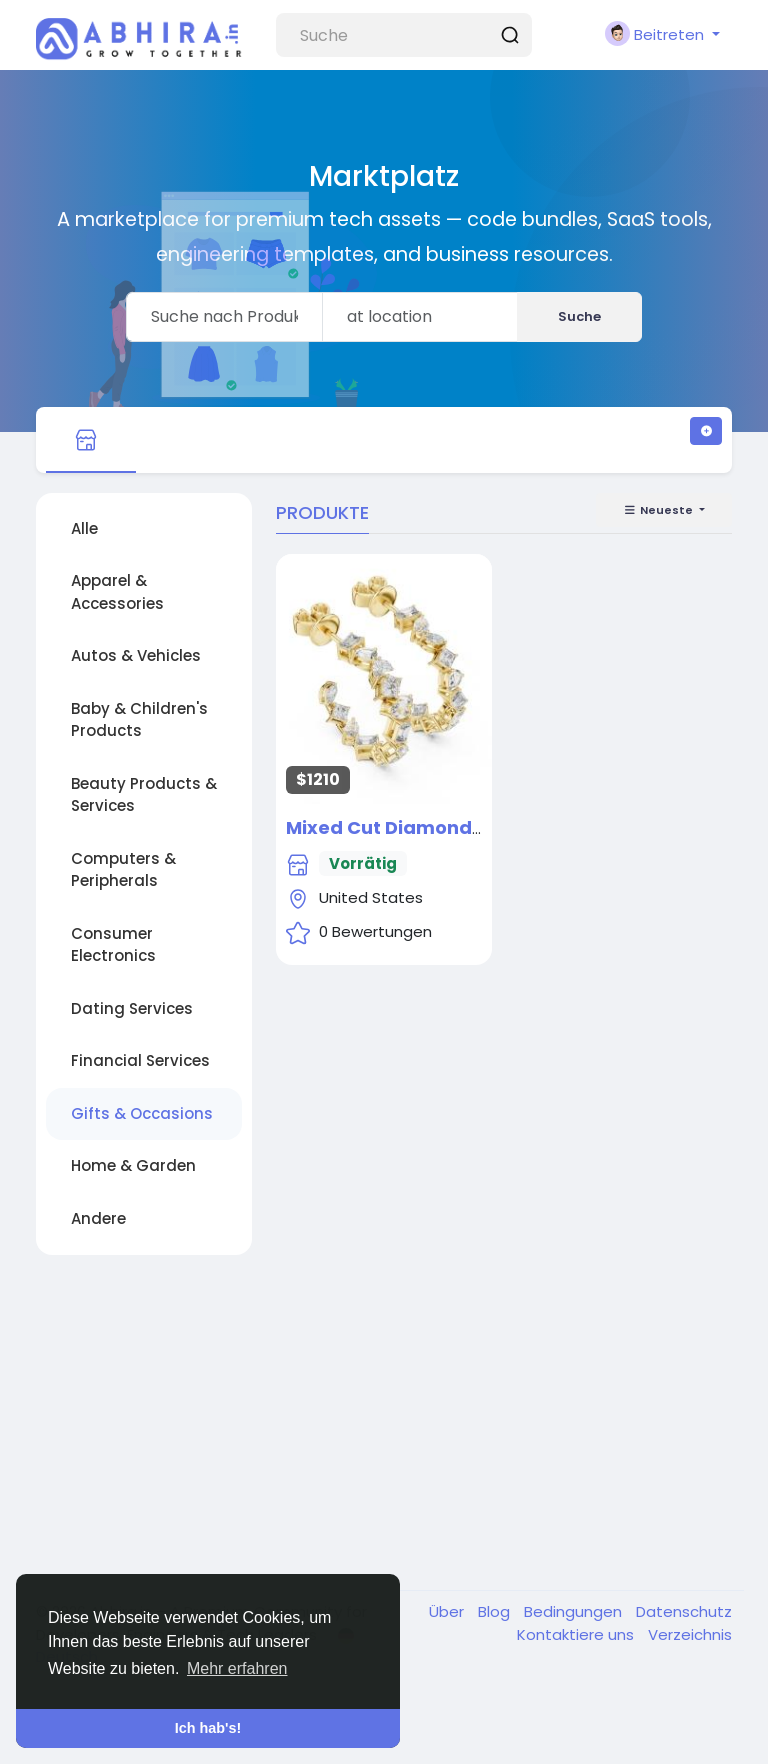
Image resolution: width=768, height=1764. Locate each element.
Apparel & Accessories (117, 592)
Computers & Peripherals (123, 870)
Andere (98, 1218)
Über (448, 1611)
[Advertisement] (384, 1425)
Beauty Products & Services (144, 795)
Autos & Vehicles (136, 655)
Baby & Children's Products (139, 720)
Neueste (659, 510)
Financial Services (140, 1060)
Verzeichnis (690, 1634)
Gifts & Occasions (142, 1113)
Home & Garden (133, 1165)
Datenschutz (684, 1611)
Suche (579, 316)
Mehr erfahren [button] (237, 1668)
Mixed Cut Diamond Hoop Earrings (447, 827)
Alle (84, 528)
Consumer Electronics (113, 945)
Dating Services (132, 1008)
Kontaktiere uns (577, 1634)
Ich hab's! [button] (208, 1728)
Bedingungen (575, 1611)
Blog (496, 1611)
